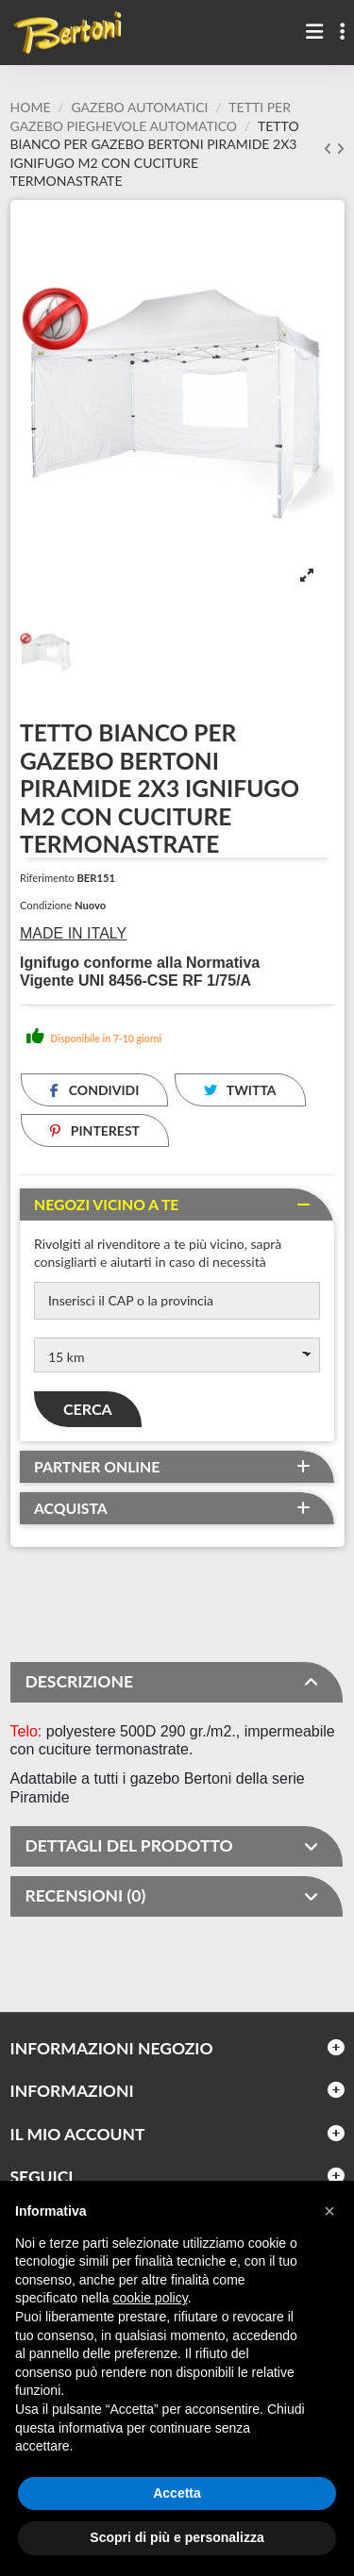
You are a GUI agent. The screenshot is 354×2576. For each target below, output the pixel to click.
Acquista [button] (71, 1508)
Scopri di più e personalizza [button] (176, 2537)
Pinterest (95, 1130)
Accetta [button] (177, 2493)
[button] (329, 2211)
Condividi (94, 1090)
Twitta (240, 1090)
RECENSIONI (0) (172, 1895)
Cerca (87, 1409)
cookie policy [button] (150, 2297)
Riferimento (47, 878)
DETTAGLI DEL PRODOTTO (172, 1845)
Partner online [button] (97, 1466)
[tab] (177, 1204)
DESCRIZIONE (172, 1681)
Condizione (46, 905)
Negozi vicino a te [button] (106, 1204)
